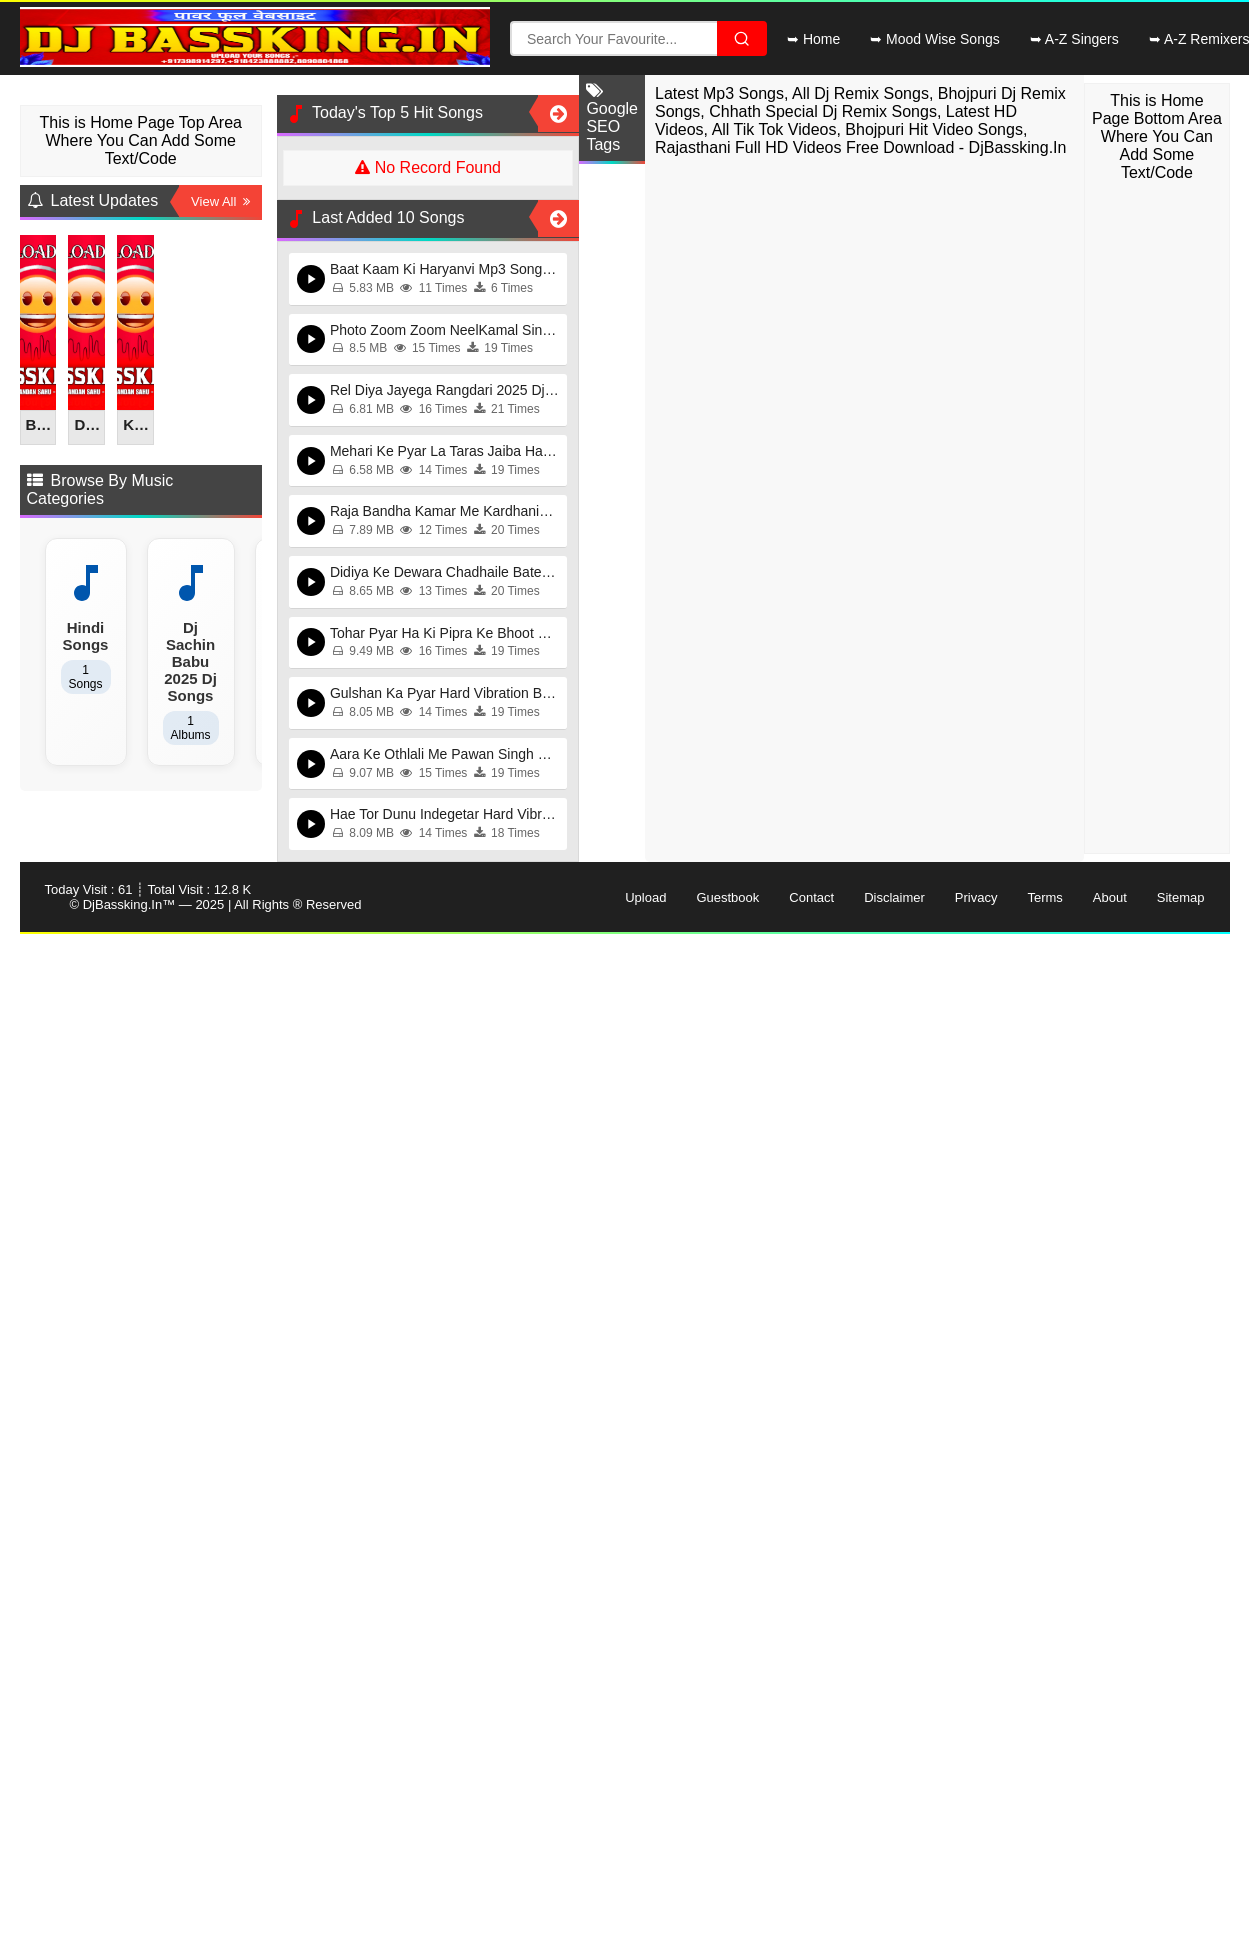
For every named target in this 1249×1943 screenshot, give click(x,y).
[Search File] (742, 38)
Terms (1044, 897)
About (1110, 897)
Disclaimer (894, 897)
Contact (811, 897)
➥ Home (813, 39)
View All (220, 201)
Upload (645, 897)
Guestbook (727, 897)
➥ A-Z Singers (1074, 39)
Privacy (976, 897)
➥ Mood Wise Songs (935, 39)
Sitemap (1181, 897)
